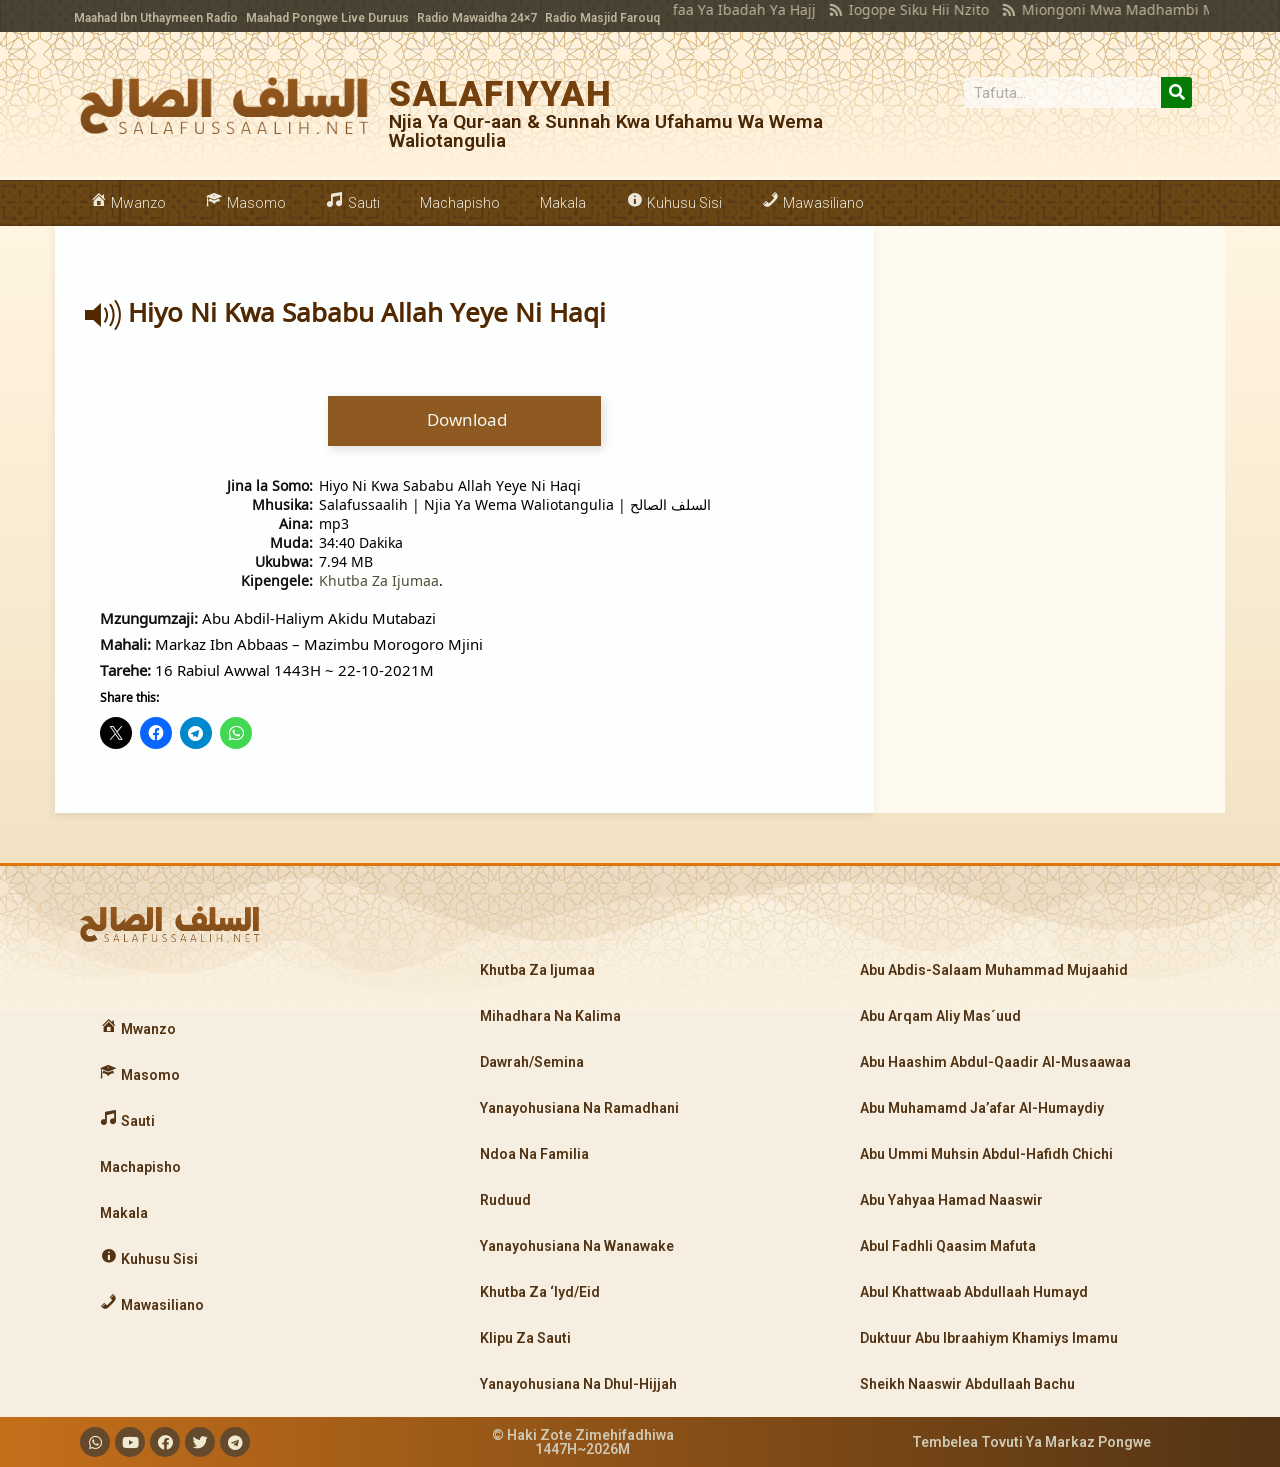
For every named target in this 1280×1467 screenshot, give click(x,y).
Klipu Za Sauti (525, 1338)
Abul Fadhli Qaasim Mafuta (948, 1246)
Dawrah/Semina (532, 1062)
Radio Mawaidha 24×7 (477, 18)
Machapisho (460, 203)
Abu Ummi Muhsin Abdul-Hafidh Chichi (986, 1154)
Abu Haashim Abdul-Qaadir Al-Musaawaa (995, 1062)
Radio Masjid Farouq (602, 18)
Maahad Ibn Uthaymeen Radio (156, 18)
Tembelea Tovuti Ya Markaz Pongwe (1031, 1442)
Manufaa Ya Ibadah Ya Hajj (693, 9)
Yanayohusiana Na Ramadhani (579, 1108)
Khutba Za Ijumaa (379, 580)
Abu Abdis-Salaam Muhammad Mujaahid (994, 970)
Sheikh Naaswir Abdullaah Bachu (967, 1384)
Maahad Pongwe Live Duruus (327, 18)
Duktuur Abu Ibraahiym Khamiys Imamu (989, 1338)
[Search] (1176, 92)
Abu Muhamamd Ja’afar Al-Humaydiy (982, 1108)
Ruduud (505, 1200)
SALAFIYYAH (501, 94)
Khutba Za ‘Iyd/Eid (540, 1292)
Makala (563, 203)
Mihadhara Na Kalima (550, 1016)
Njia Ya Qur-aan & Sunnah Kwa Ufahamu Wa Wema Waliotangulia (606, 131)
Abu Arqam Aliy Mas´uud (940, 1016)
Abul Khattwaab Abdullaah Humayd (974, 1292)
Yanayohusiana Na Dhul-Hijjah (578, 1384)
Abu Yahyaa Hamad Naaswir (951, 1200)
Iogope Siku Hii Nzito (887, 9)
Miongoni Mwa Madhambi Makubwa (1113, 9)
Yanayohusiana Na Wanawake (577, 1246)
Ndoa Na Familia (534, 1154)
